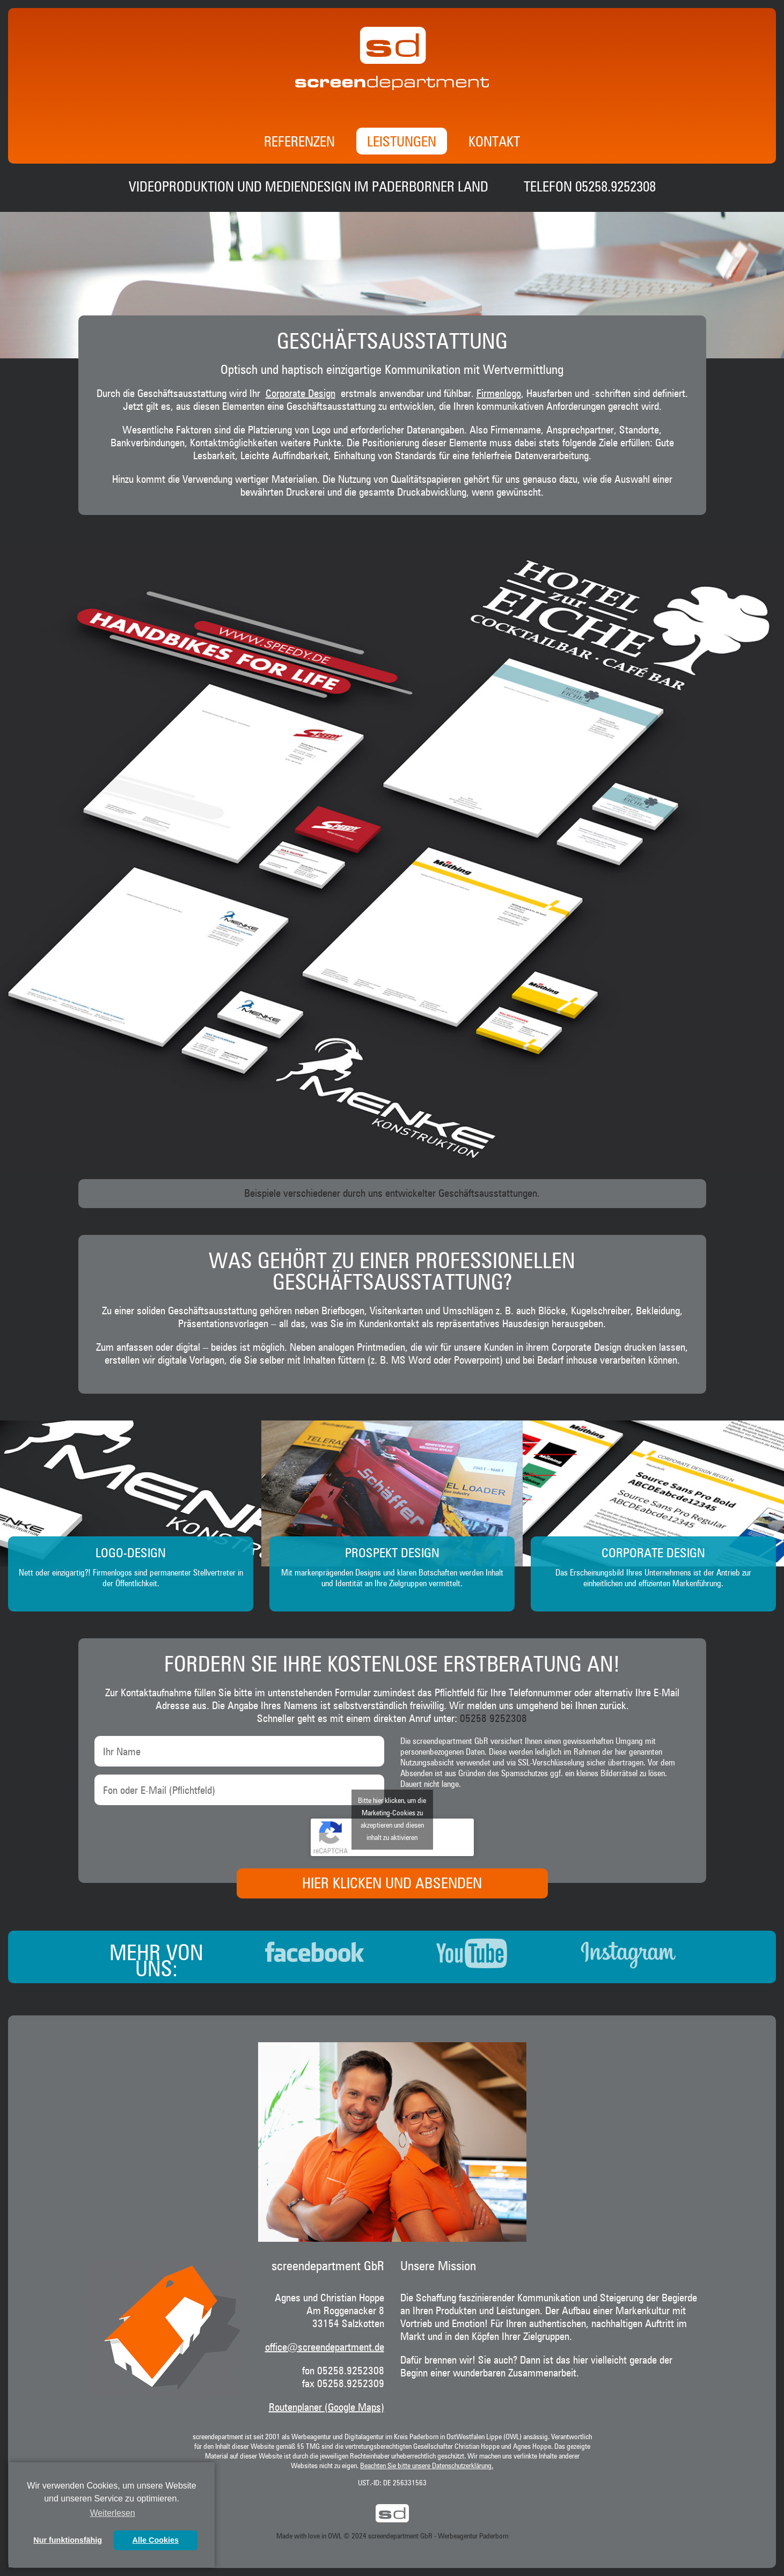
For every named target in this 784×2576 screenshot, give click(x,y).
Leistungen (401, 143)
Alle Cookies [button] (156, 2540)
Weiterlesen (112, 2513)
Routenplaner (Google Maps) (326, 2407)
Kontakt (494, 143)
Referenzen (299, 143)
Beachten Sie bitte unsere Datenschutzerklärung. (426, 2466)
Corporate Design (300, 393)
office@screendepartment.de (324, 2347)
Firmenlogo (499, 393)
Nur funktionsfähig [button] (67, 2540)
